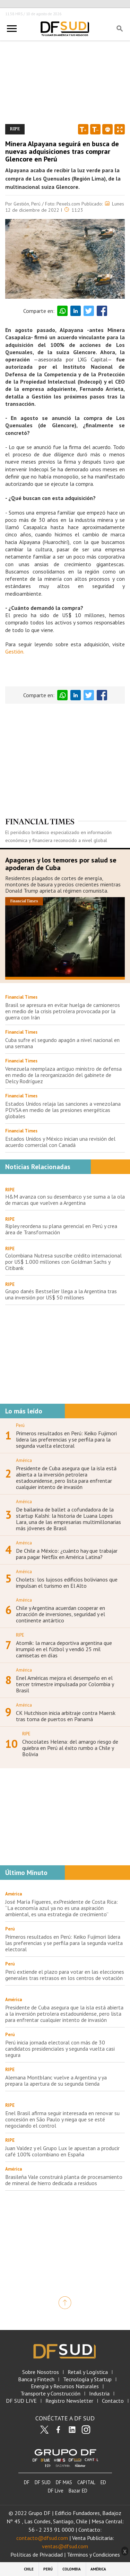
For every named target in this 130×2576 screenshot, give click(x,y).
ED (103, 2482)
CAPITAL (86, 2482)
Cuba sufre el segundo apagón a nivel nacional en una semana (62, 1043)
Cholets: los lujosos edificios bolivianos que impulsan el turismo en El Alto (67, 1582)
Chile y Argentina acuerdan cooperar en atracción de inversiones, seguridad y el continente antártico (60, 1614)
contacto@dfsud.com (42, 2537)
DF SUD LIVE (21, 2401)
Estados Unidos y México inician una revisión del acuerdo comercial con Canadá (60, 1142)
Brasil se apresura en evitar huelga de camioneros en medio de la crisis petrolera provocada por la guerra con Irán (62, 1011)
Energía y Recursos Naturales (65, 2386)
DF (26, 2482)
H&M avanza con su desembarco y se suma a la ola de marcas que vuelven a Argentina (65, 1199)
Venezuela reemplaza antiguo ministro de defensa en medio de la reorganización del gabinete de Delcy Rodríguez (63, 1075)
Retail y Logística (88, 2372)
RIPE (10, 1190)
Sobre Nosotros (40, 2372)
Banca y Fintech (36, 2379)
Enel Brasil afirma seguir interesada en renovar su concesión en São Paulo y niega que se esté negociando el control (62, 2119)
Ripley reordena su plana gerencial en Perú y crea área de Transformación (61, 1229)
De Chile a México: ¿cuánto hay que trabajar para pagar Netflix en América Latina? (67, 1554)
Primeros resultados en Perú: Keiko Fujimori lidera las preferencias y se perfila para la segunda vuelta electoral (66, 1439)
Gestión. (14, 651)
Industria (99, 2393)
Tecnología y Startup (87, 2379)
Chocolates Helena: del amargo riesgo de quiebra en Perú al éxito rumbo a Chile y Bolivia (70, 1747)
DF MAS (64, 2482)
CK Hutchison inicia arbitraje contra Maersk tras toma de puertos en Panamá (65, 1716)
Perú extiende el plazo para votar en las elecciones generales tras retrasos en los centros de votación (64, 1975)
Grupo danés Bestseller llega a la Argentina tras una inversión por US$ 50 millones (61, 1294)
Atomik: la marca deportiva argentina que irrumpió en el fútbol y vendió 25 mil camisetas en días (64, 1649)
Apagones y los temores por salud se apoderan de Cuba (60, 864)
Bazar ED (78, 2490)
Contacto (113, 2401)
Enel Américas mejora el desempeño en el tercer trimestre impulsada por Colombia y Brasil (65, 1684)
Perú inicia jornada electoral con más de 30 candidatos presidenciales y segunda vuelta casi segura (60, 2048)
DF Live (55, 2490)
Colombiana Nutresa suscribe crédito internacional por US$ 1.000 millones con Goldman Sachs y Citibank (63, 1261)
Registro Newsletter (69, 2401)
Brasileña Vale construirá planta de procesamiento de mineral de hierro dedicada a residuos (63, 2180)
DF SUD (43, 2482)
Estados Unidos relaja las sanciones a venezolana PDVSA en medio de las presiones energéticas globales (63, 1110)
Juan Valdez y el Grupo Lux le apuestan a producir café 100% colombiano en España (62, 2151)
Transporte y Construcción (50, 2393)
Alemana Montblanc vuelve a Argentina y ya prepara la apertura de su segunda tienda (56, 2080)
